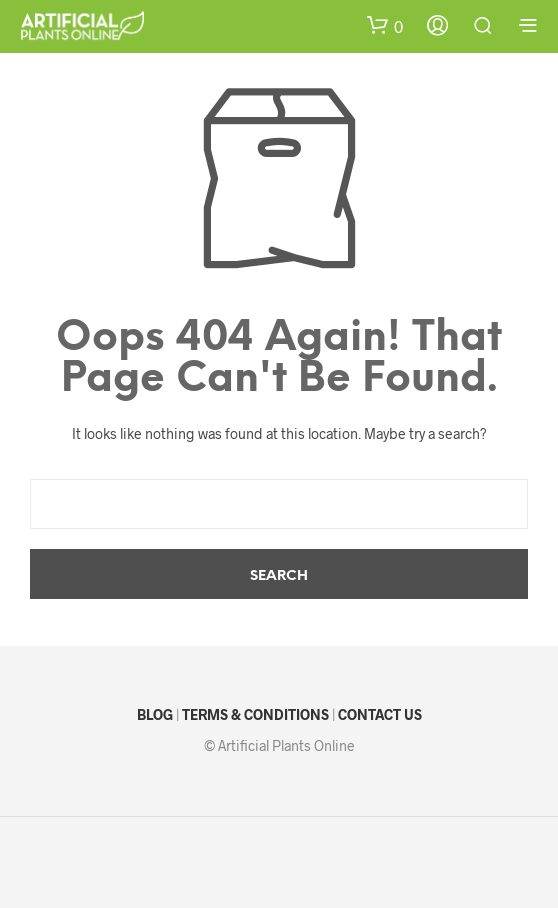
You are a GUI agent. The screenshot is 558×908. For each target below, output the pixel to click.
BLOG (155, 714)
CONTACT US (380, 714)
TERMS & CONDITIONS (255, 714)
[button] (385, 27)
